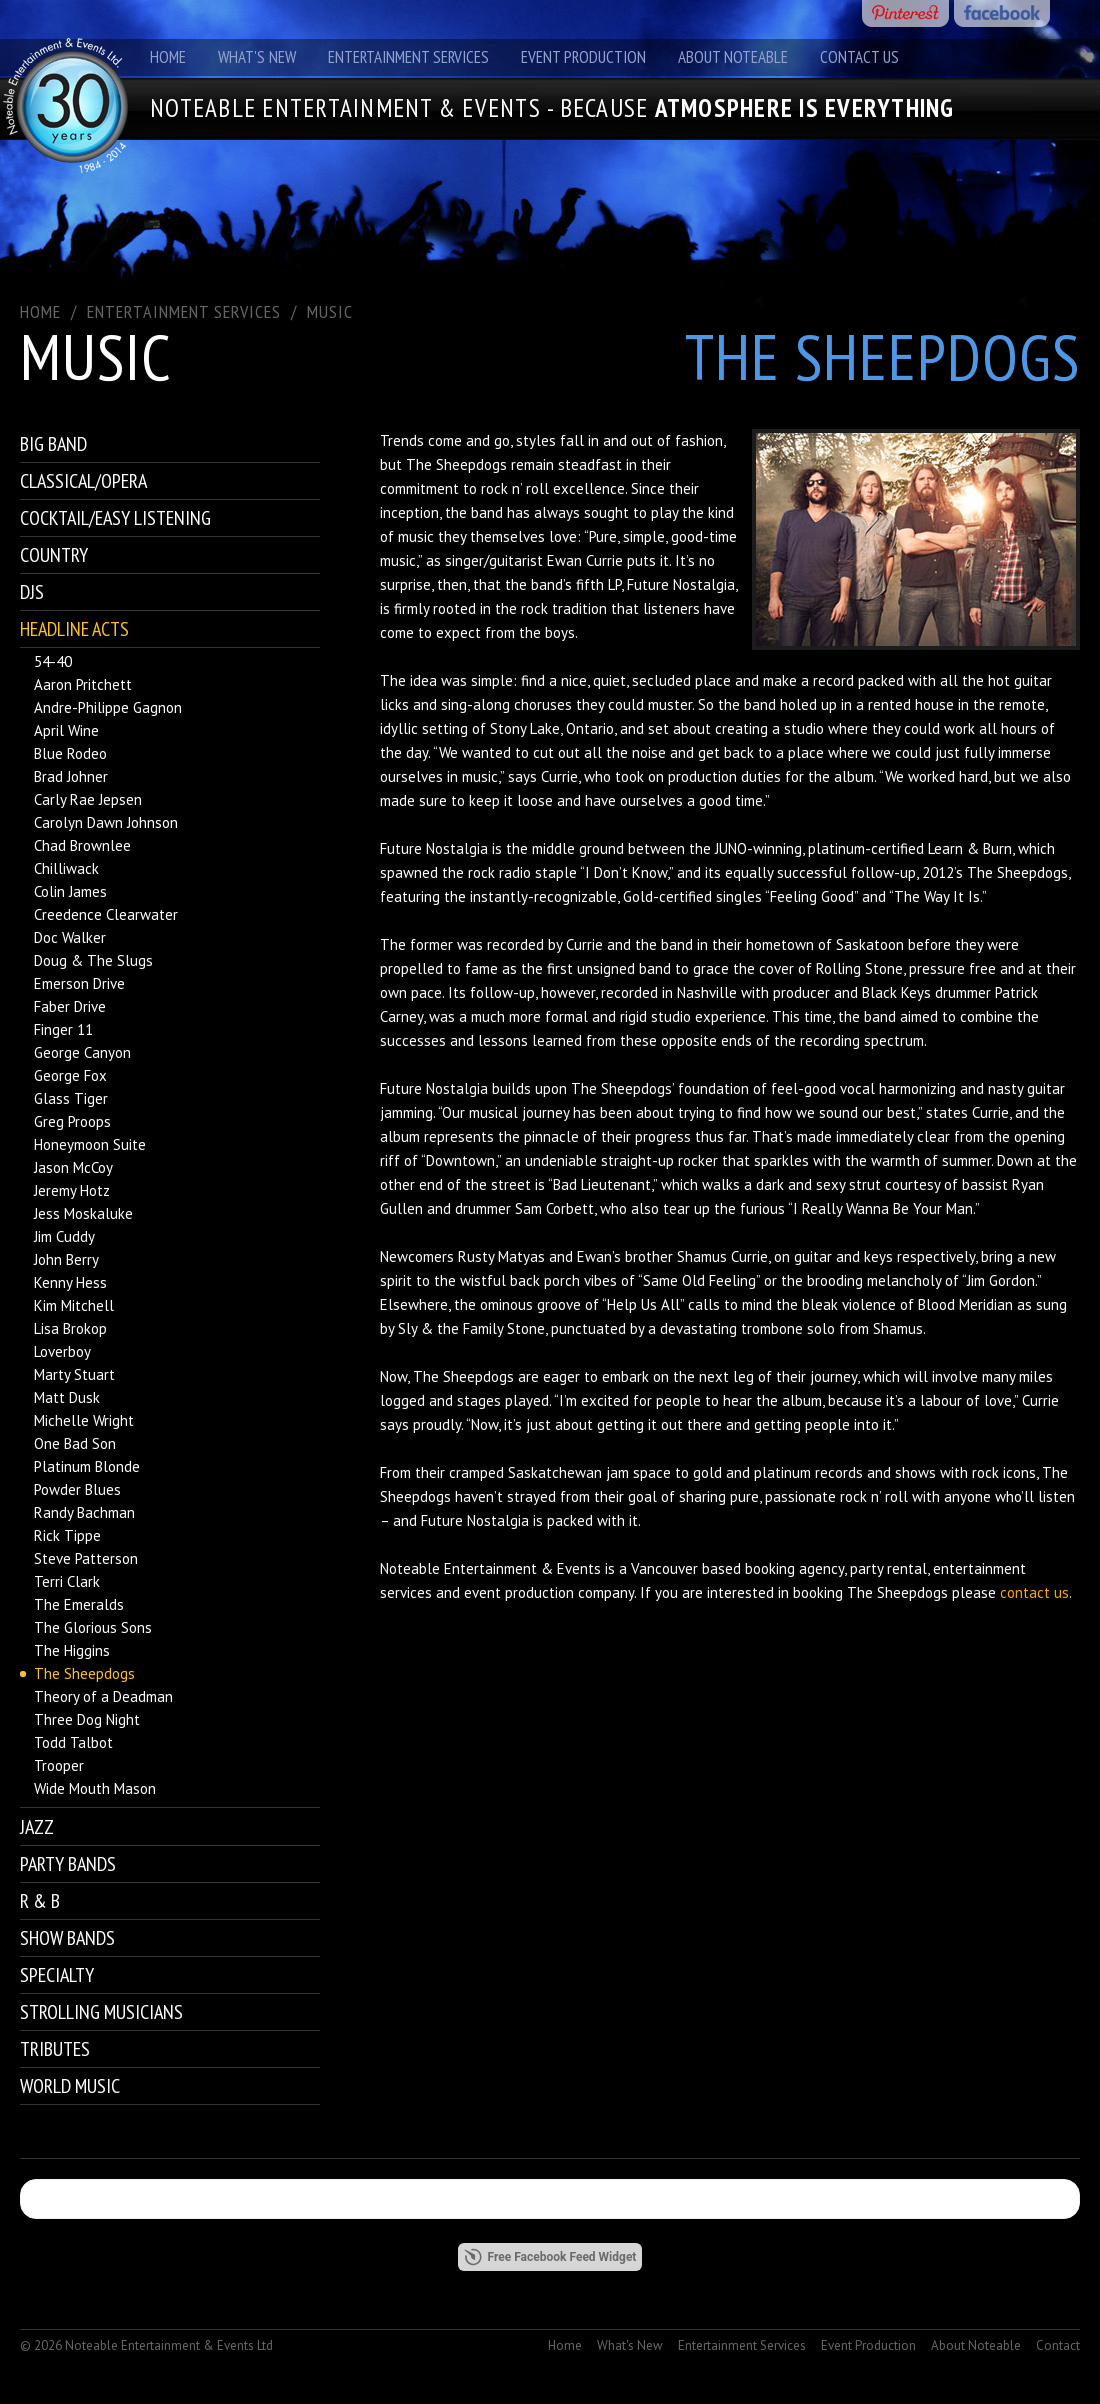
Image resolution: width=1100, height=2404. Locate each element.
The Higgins (72, 1650)
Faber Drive (70, 1006)
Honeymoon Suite (90, 1144)
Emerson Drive (79, 983)
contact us (1034, 1592)
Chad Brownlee (82, 845)
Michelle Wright (84, 1420)
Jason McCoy (73, 1167)
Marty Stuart (74, 1374)
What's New (257, 57)
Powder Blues (77, 1489)
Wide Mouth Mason (95, 1788)
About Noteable (733, 57)
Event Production (583, 57)
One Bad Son (75, 1443)
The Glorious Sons (93, 1627)
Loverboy (62, 1351)
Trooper (59, 1765)
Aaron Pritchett (83, 684)
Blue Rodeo (70, 753)
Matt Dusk (67, 1397)
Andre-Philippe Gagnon (108, 707)
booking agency (794, 1568)
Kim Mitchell (74, 1305)
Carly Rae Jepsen (88, 799)
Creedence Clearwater (106, 914)
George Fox (70, 1075)
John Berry (66, 1259)
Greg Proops (72, 1121)
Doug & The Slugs (93, 960)
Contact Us (859, 57)
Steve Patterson (86, 1558)
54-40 (53, 661)
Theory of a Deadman (103, 1696)
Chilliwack (66, 868)
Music (330, 311)
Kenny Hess (70, 1282)
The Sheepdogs (84, 1673)
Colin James (70, 891)
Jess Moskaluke (83, 1213)
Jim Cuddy (64, 1236)
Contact (1058, 2345)
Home (168, 57)
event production (519, 1592)
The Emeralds (79, 1604)
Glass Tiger (71, 1098)
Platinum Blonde (87, 1466)
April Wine (66, 730)
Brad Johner (71, 776)
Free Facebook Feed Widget (550, 2257)
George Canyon (82, 1052)
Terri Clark (67, 1581)
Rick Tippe (67, 1535)
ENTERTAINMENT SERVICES (184, 311)
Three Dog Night (87, 1719)
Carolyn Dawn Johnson (106, 822)
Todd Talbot (73, 1742)
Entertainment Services (408, 57)
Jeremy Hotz (72, 1190)
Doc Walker (70, 937)
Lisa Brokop (70, 1328)
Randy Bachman (84, 1512)
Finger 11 (63, 1029)
